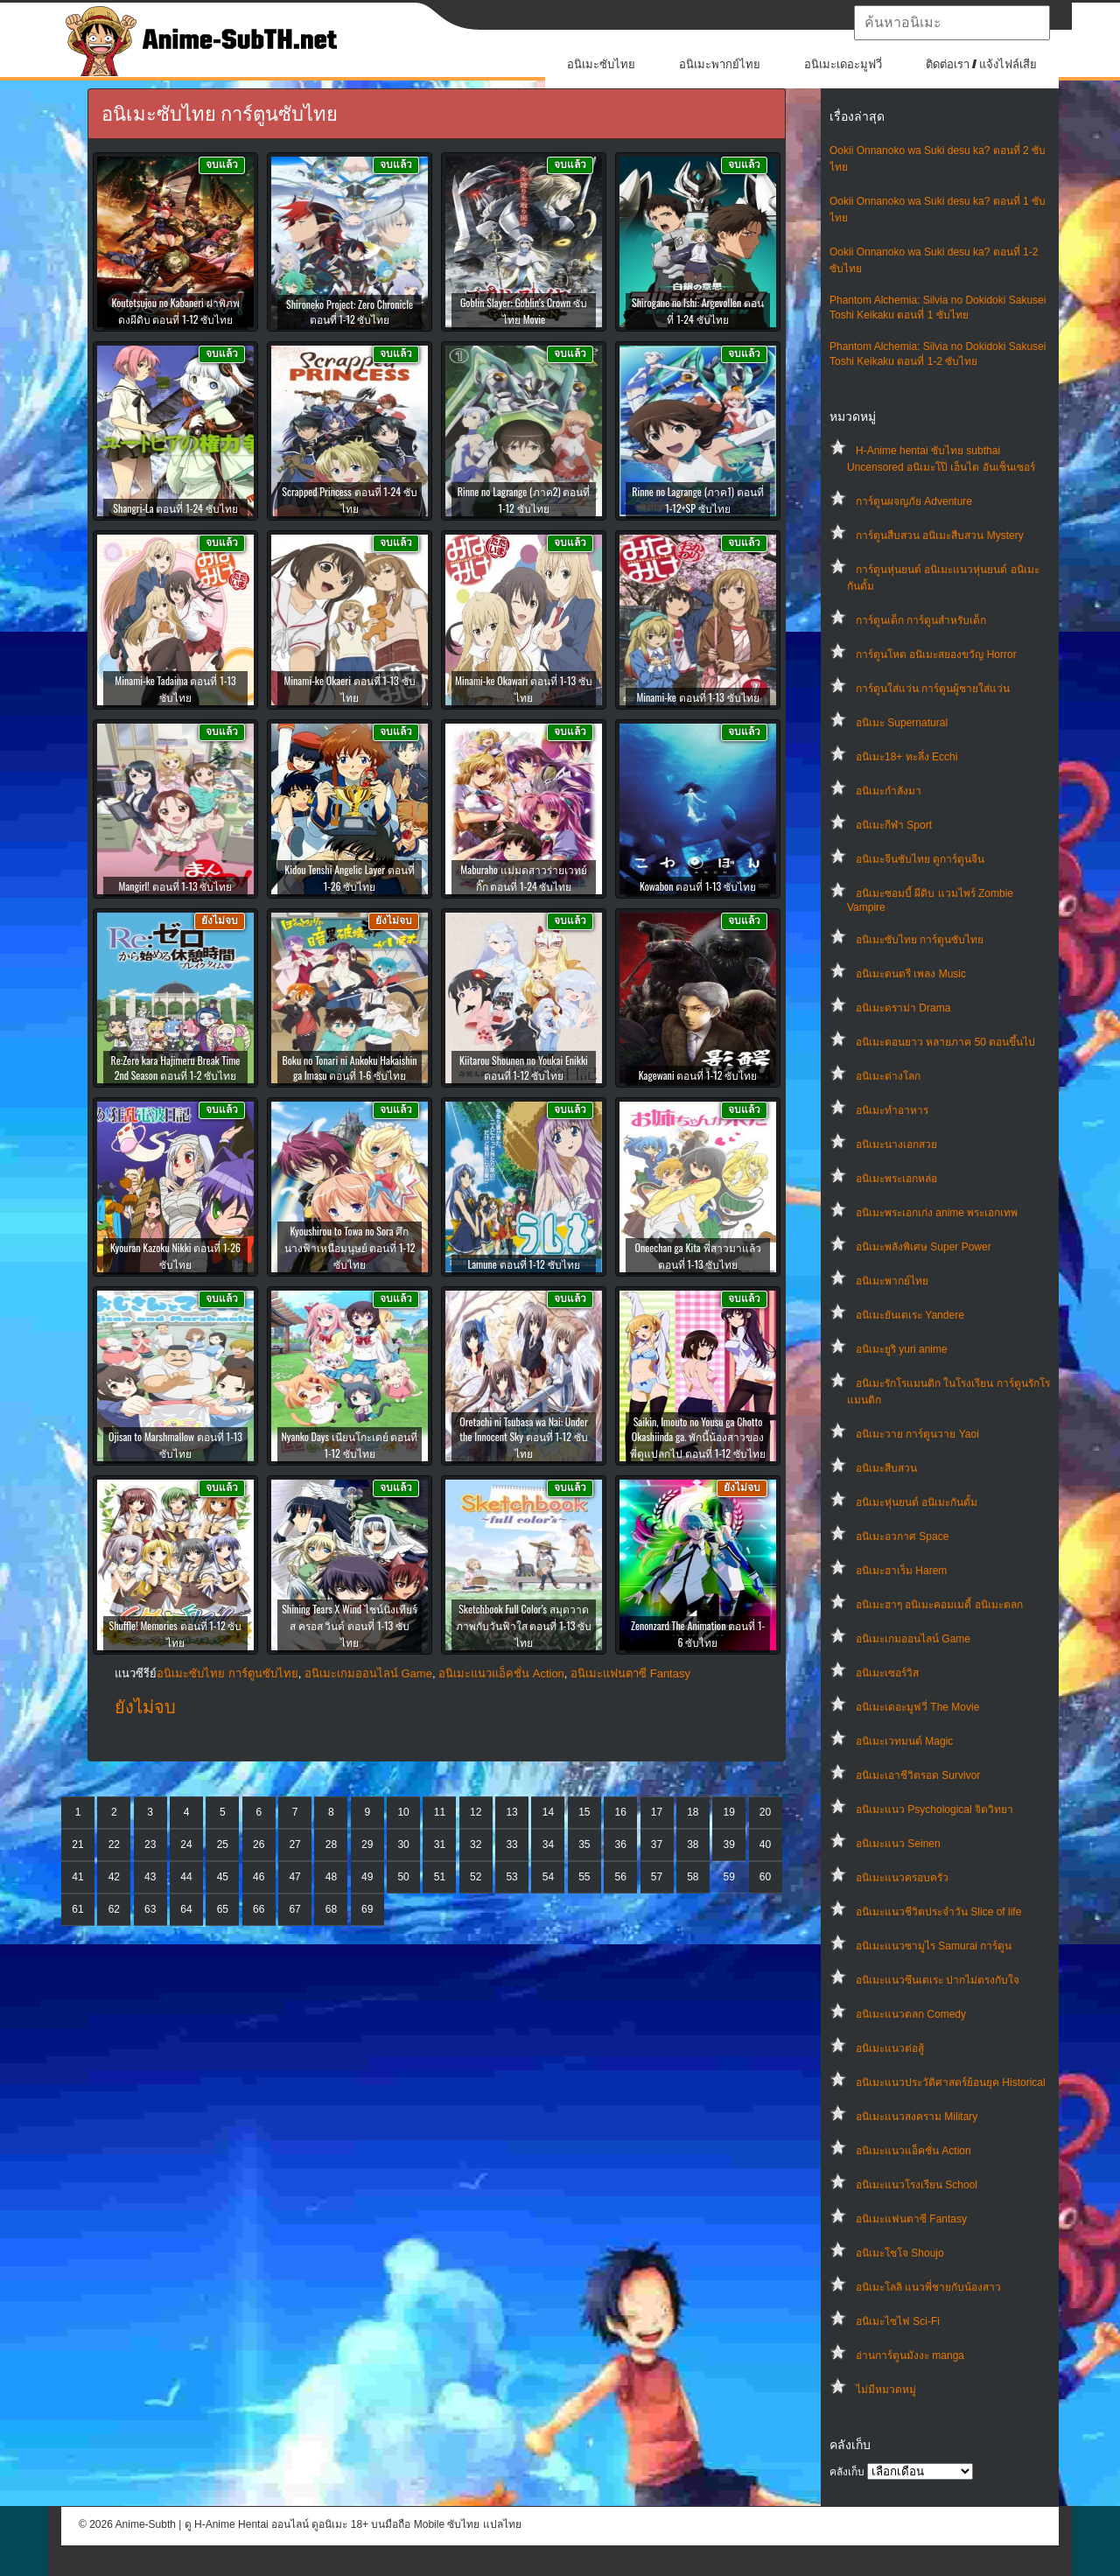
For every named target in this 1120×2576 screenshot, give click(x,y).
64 (186, 1909)
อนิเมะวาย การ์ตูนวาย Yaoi (917, 1434)
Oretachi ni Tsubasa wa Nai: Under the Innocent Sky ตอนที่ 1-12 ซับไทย (523, 1437)
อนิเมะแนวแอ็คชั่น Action (913, 2151)
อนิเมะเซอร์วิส (887, 1673)
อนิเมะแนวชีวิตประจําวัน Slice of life (938, 1912)
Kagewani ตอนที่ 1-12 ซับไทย (698, 1075)
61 (77, 1909)
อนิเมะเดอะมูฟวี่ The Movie (917, 1707)
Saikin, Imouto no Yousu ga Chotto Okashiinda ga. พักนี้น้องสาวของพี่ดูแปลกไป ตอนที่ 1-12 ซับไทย (698, 1437)
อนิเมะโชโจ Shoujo (900, 2253)
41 (77, 1877)
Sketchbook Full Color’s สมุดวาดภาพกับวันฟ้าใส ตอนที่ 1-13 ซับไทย (524, 1625)
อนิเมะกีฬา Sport (894, 825)
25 (222, 1844)
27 (294, 1844)
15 (584, 1812)
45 (222, 1877)
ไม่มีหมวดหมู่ (886, 2390)
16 (620, 1812)
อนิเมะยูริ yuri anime (902, 1349)
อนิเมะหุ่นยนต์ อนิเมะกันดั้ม (916, 1502)
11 (439, 1812)
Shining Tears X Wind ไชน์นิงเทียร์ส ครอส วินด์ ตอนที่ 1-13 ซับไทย (349, 1625)
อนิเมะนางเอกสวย (896, 1144)
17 (656, 1812)
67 (294, 1909)
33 (511, 1844)
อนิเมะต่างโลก (888, 1076)
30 (403, 1844)
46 (258, 1877)
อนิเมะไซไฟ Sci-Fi (898, 2321)
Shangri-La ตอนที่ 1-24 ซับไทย (175, 507)
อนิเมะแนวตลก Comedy (911, 2014)
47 (294, 1877)
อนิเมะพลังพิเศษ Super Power (923, 1247)
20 (765, 1812)
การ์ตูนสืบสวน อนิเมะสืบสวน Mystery (940, 535)
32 (475, 1844)
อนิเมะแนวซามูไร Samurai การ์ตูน (934, 1946)
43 (150, 1877)
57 (656, 1877)
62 (114, 1909)
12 (475, 1812)
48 (331, 1877)
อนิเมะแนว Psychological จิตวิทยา (934, 1809)
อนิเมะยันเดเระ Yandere (910, 1315)
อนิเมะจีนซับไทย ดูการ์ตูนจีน (920, 859)
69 (367, 1909)
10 (403, 1812)
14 (548, 1812)
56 (620, 1877)
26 (258, 1844)
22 (114, 1844)
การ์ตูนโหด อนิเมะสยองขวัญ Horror (936, 654)
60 (765, 1877)
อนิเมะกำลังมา (888, 791)
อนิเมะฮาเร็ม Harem (901, 1570)
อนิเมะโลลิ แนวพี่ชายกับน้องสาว (928, 2287)
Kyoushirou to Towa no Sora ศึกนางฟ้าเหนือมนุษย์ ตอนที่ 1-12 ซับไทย (350, 1247)
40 (765, 1844)
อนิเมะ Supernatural (902, 723)
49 (367, 1877)
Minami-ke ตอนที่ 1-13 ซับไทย (697, 697)
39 (729, 1844)
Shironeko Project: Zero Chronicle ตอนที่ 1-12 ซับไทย (349, 311)
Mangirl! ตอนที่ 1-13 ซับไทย (176, 885)
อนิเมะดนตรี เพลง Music (911, 974)
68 (331, 1909)
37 (656, 1844)
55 (584, 1877)
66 (258, 1909)
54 (548, 1877)
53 (511, 1877)
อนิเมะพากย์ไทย (719, 64)
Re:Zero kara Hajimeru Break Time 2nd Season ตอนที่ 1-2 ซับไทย (176, 1067)
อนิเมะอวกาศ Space (902, 1536)
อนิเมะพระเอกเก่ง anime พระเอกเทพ (937, 1213)
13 (511, 1812)
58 (692, 1877)
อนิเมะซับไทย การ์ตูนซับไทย (920, 940)
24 (186, 1844)
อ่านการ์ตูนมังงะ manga (910, 2355)
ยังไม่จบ (145, 1707)
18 (692, 1812)
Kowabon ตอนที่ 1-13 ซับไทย (698, 885)
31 (439, 1844)
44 (186, 1877)
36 (620, 1844)
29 (367, 1844)
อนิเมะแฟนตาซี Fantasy (911, 2219)
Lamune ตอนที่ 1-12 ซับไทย (523, 1263)
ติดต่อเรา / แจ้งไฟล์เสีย (981, 64)
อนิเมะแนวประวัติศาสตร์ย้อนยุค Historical (951, 2082)
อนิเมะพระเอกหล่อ (896, 1178)
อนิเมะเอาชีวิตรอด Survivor (918, 1775)
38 (692, 1844)
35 (584, 1844)
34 (548, 1844)
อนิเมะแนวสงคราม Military (916, 2116)
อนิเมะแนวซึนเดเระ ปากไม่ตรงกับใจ (937, 1980)
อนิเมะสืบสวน (886, 1468)
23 (150, 1844)
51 (439, 1877)
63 (150, 1909)
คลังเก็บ (847, 2472)
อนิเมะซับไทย (601, 64)
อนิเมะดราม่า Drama (903, 1008)
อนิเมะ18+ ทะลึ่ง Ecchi (906, 757)
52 (475, 1877)
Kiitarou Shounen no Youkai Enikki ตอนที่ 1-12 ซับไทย (523, 1067)
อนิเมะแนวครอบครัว (902, 1878)
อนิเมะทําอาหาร (892, 1110)
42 (114, 1877)
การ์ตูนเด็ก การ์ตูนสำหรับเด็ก (921, 620)
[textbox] (952, 22)
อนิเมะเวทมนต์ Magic (904, 1741)
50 (403, 1877)
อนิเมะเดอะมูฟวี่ (843, 64)
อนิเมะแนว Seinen (898, 1844)
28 (331, 1844)
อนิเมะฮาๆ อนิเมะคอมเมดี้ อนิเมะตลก (939, 1605)
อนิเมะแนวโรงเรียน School (916, 2185)
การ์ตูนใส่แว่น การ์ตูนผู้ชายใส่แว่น (933, 688)
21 (77, 1844)
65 (222, 1909)
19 (729, 1812)
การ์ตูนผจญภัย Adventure (914, 501)
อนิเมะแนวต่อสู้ (890, 2048)
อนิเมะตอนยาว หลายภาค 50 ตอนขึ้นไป (945, 1042)
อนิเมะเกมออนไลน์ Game (913, 1639)
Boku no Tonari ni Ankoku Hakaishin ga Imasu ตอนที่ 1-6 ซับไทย (349, 1067)
